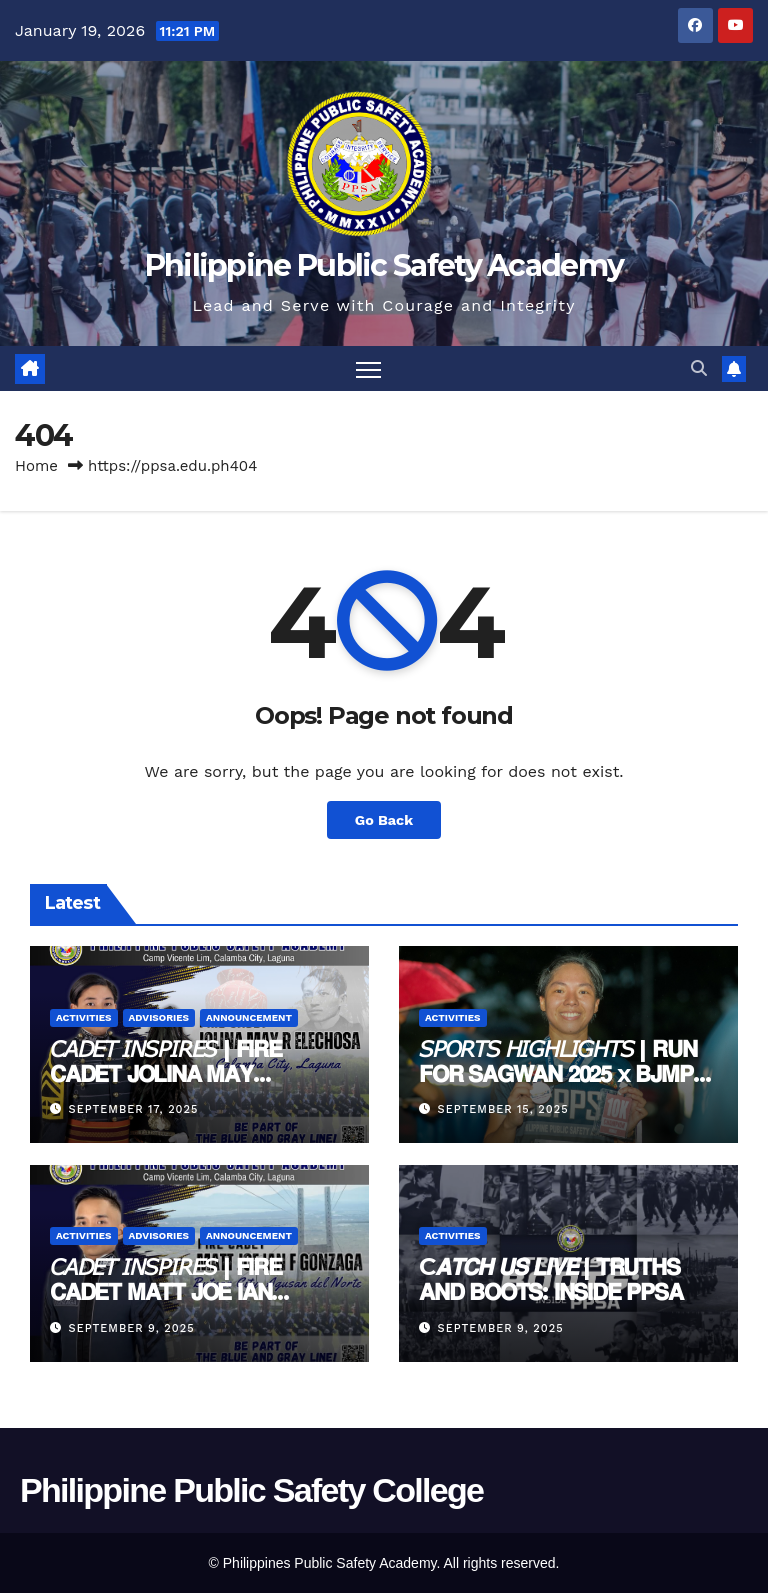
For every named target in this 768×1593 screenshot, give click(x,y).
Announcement (249, 1017)
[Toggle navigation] (368, 368)
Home (36, 466)
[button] (699, 368)
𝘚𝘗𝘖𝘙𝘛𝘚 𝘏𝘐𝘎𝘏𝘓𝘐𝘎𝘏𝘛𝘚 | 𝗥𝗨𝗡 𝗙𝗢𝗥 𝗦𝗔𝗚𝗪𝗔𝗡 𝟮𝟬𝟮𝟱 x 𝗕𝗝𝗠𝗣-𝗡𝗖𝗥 (559, 1073)
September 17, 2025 (134, 1109)
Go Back (384, 820)
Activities (84, 1017)
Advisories (159, 1017)
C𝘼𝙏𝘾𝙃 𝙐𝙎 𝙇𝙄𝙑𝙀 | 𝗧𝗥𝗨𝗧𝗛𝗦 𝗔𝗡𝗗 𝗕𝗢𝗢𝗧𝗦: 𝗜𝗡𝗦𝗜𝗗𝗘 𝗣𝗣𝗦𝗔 (551, 1279)
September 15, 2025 (503, 1109)
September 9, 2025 (132, 1328)
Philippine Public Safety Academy (384, 265)
